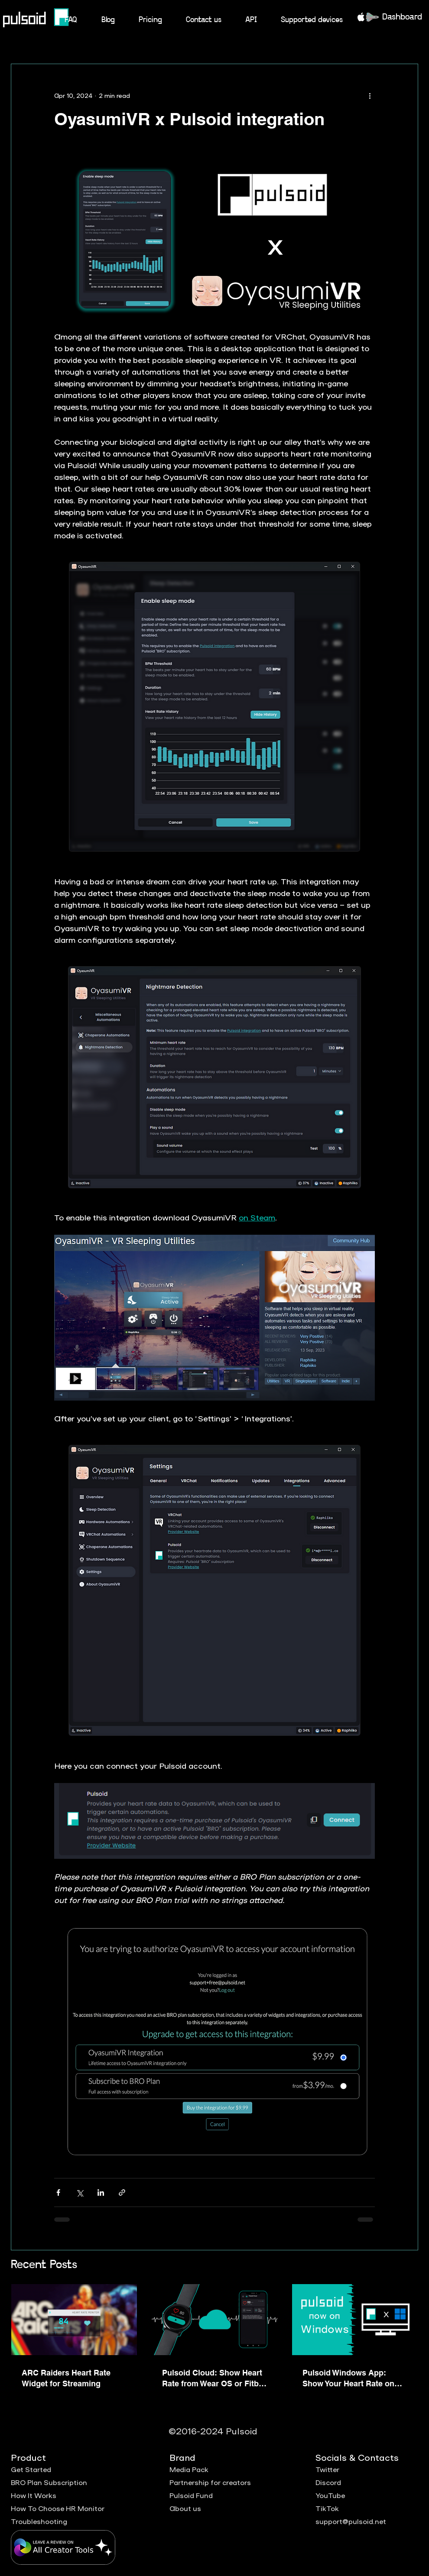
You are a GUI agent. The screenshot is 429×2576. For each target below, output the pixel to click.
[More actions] (369, 95)
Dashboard (402, 17)
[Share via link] (122, 2192)
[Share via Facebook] (58, 2192)
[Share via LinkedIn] (101, 2192)
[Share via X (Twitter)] (79, 2192)
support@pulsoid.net (350, 2521)
